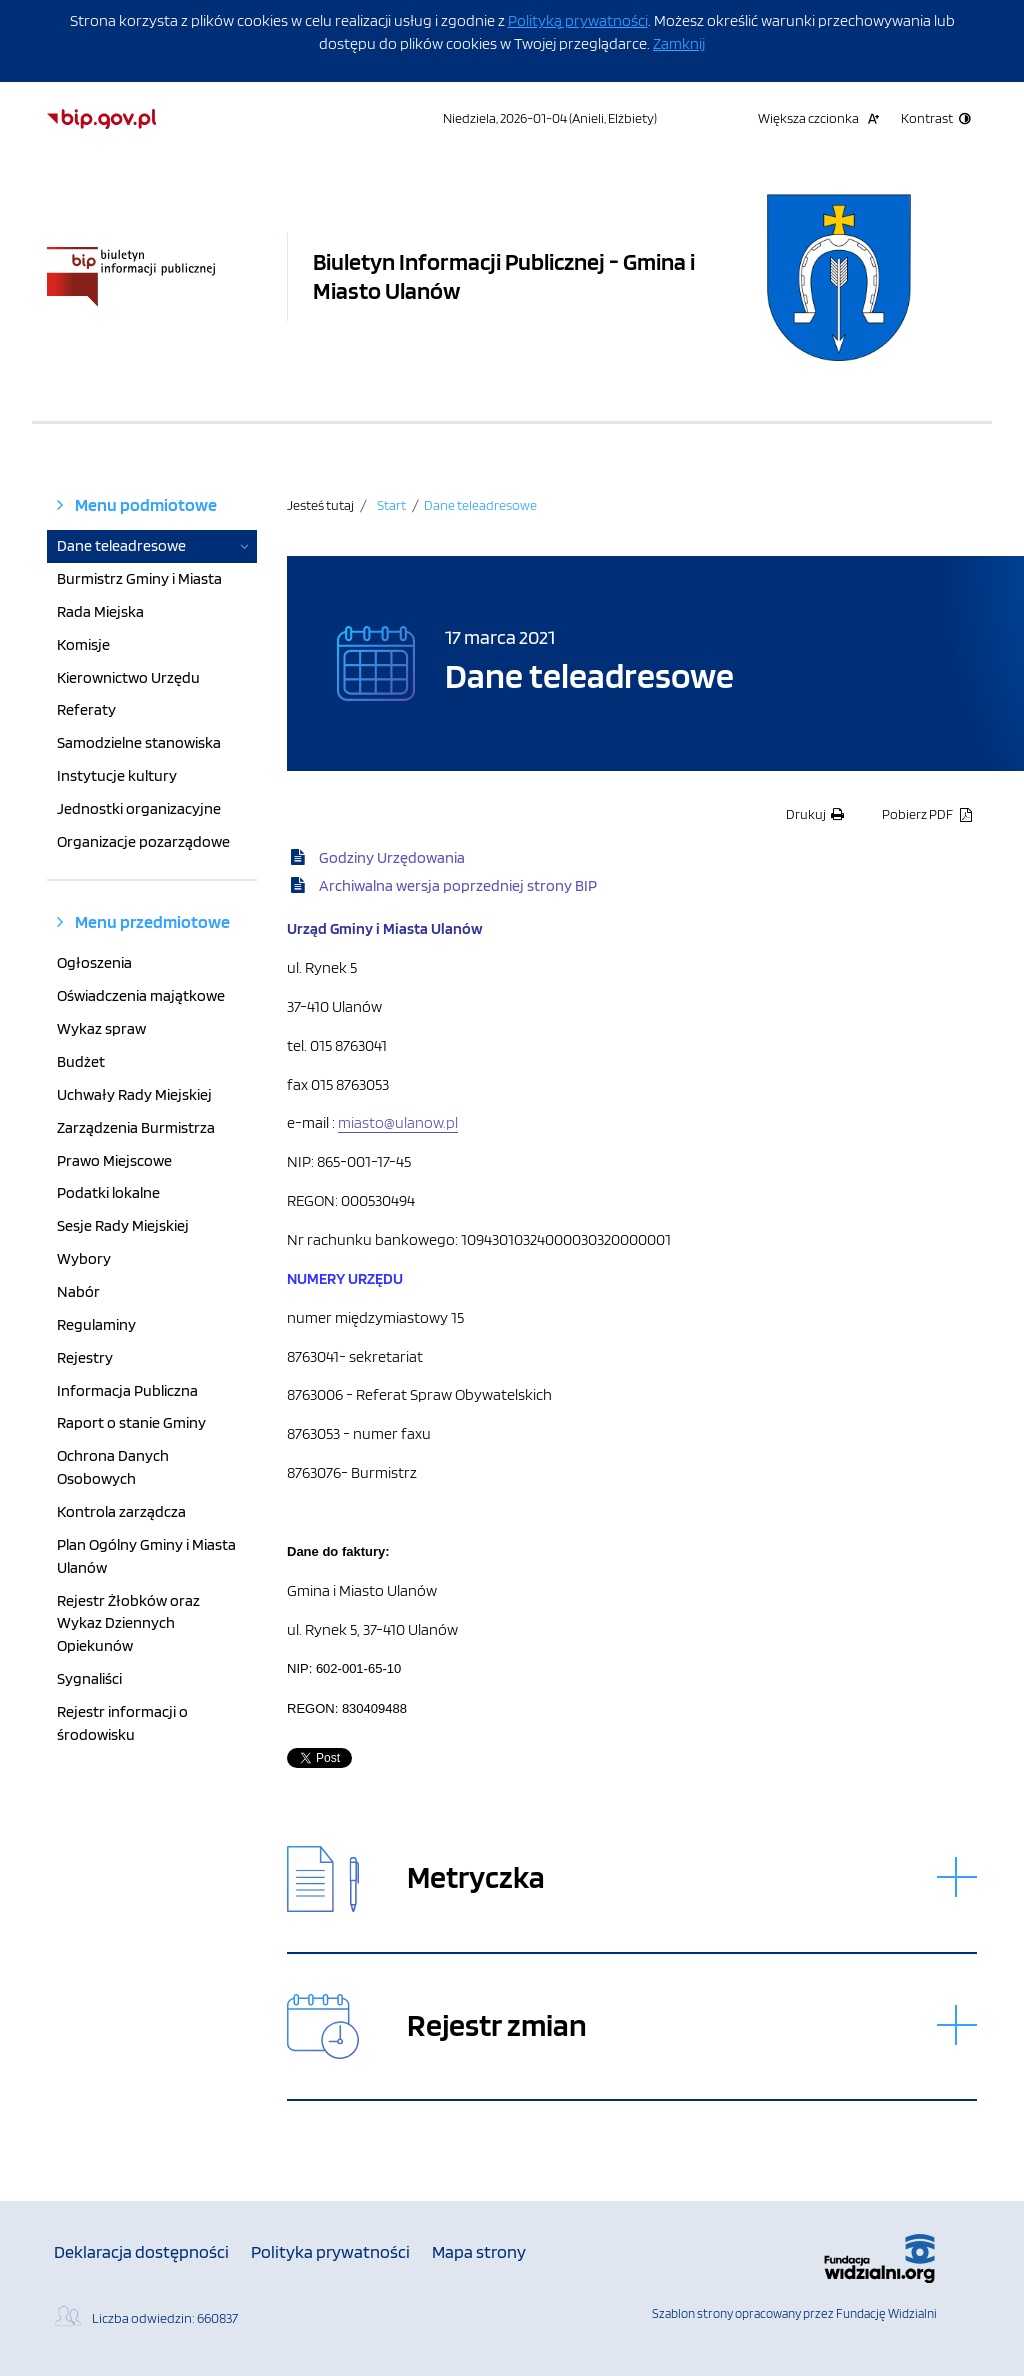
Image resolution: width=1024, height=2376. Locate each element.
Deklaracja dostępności (141, 2251)
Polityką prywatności (578, 20)
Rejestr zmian (497, 2025)
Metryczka (476, 1877)
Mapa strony (479, 2251)
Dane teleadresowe (480, 504)
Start (391, 504)
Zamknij (679, 43)
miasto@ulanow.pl (398, 1122)
